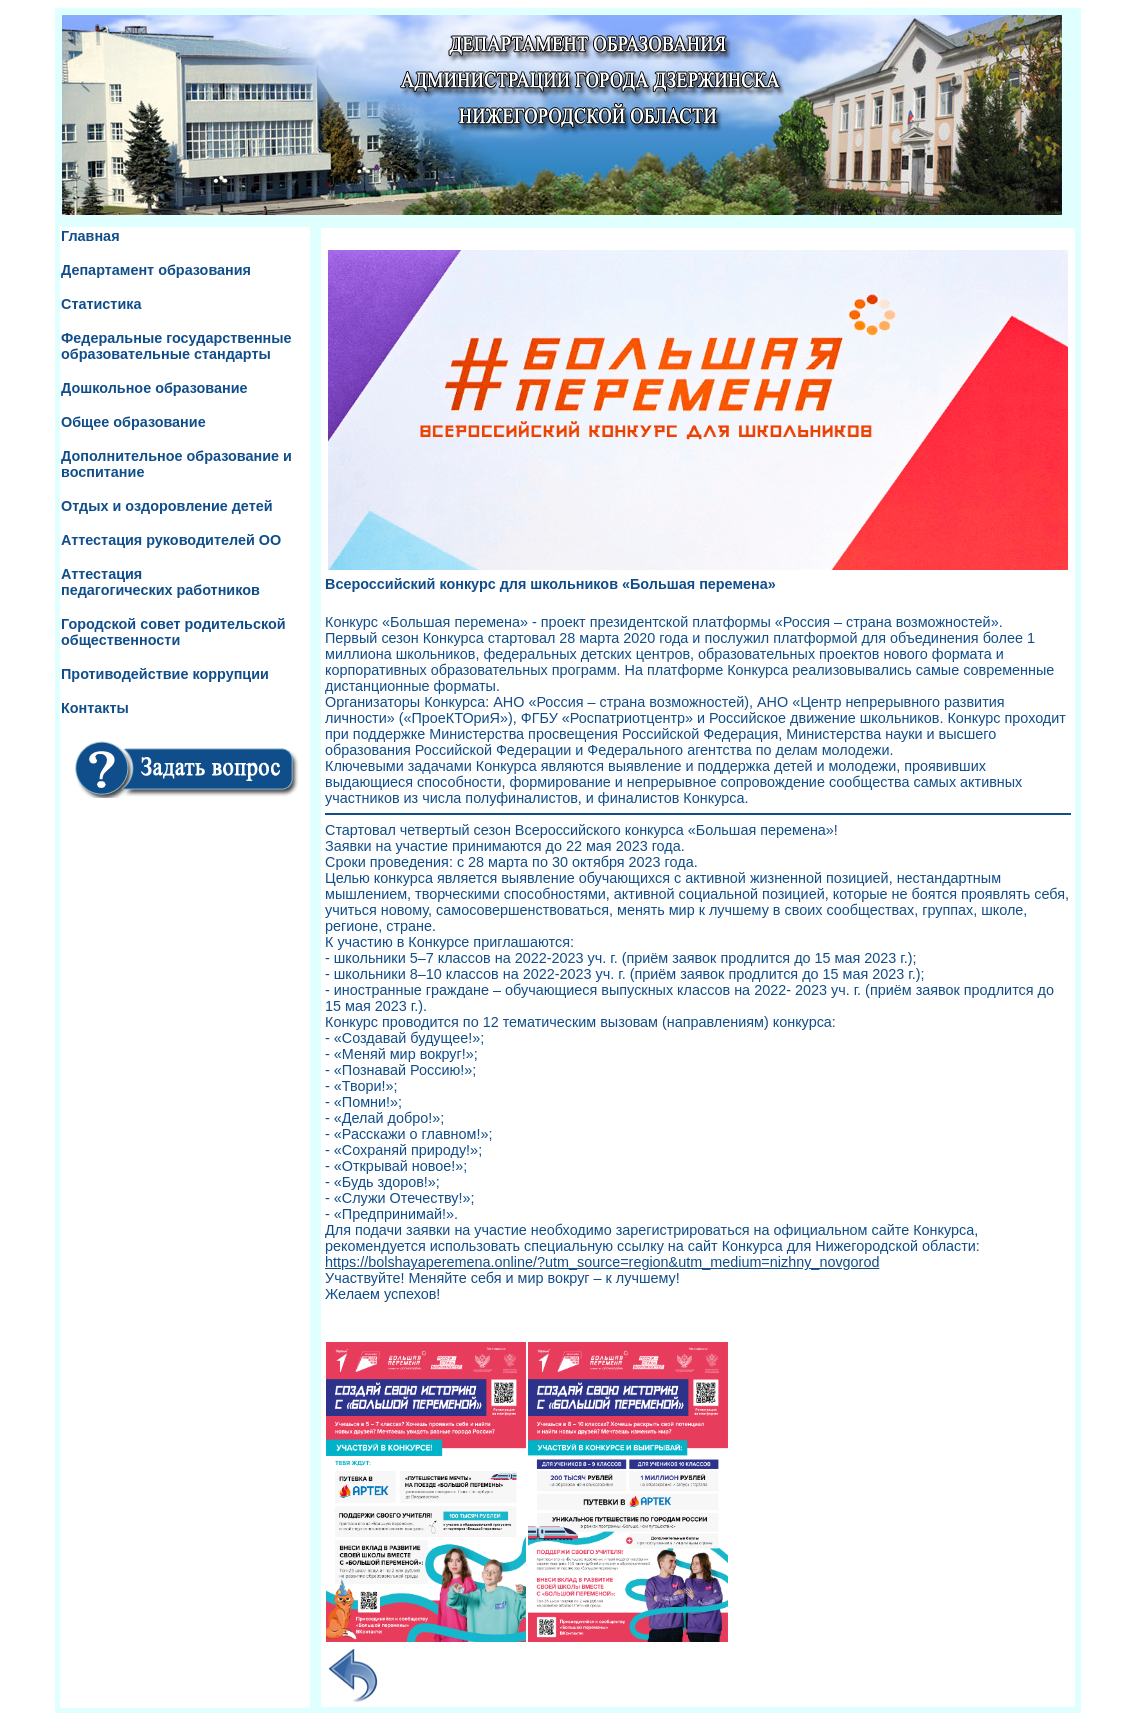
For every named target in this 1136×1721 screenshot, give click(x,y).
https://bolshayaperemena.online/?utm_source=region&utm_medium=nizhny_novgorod (602, 1262)
